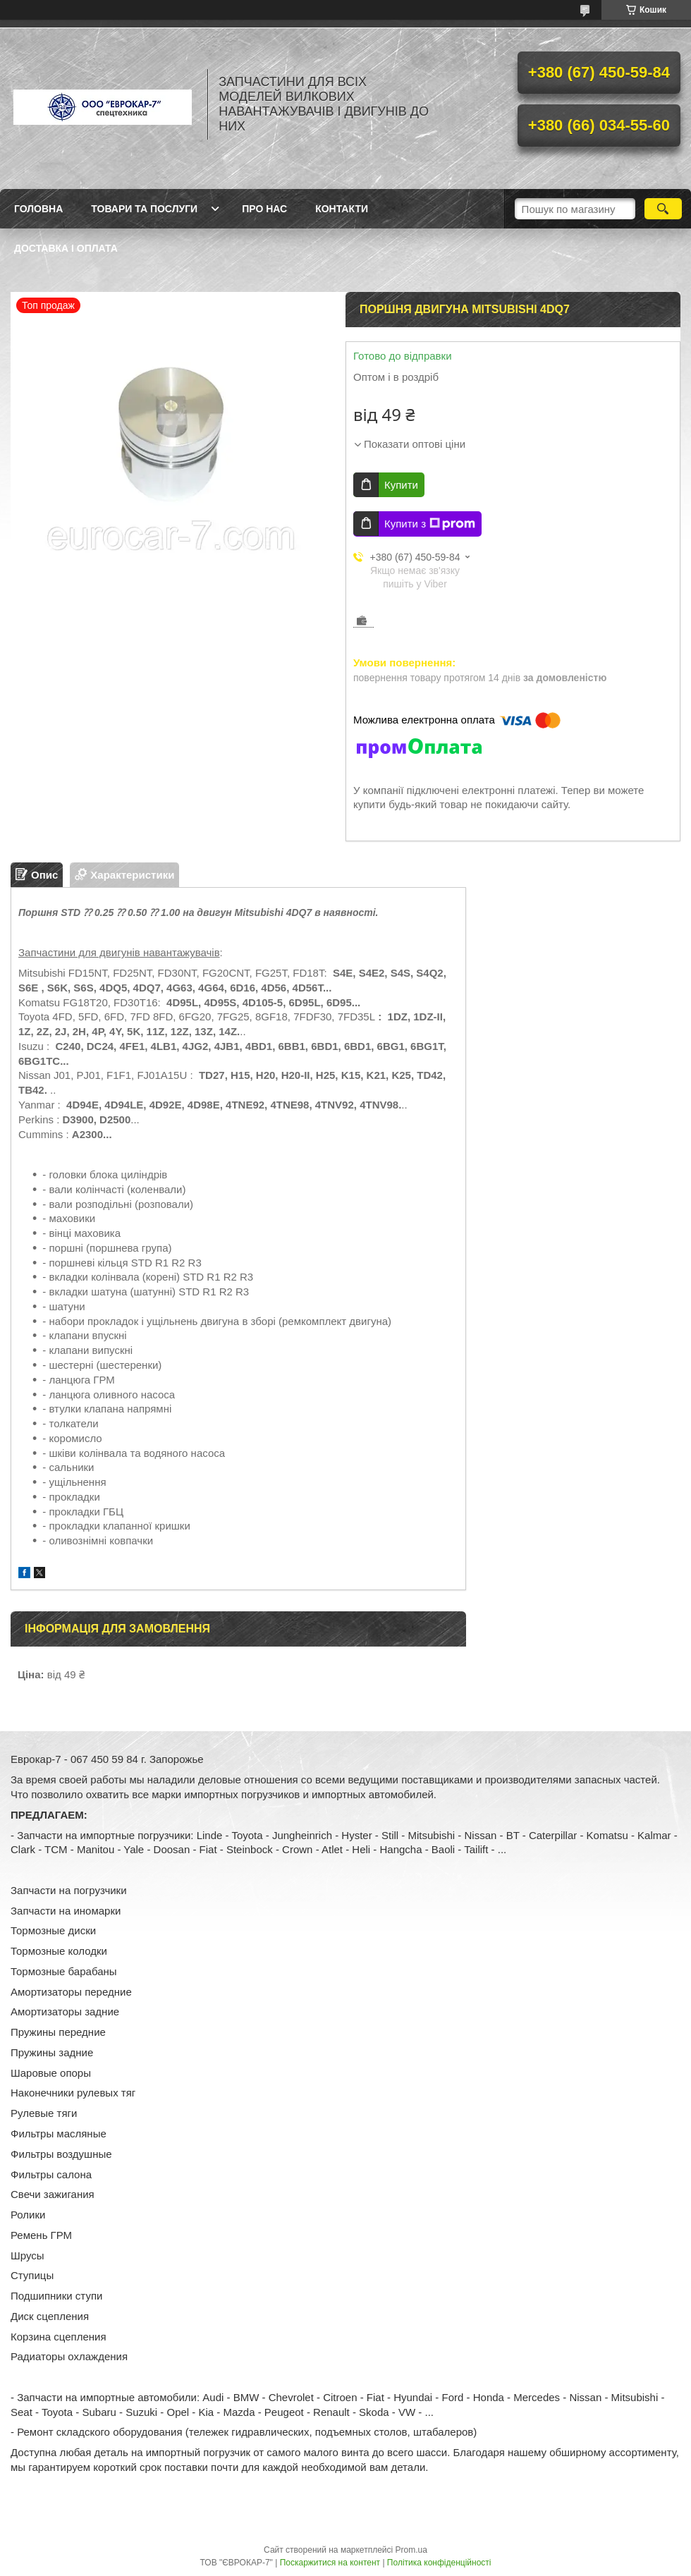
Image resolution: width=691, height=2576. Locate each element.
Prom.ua (411, 2550)
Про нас (264, 208)
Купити (401, 485)
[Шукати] (663, 208)
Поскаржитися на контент (330, 2563)
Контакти (341, 208)
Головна (38, 208)
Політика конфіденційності (439, 2563)
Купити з (429, 524)
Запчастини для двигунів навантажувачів (119, 952)
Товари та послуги (144, 208)
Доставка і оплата (66, 248)
